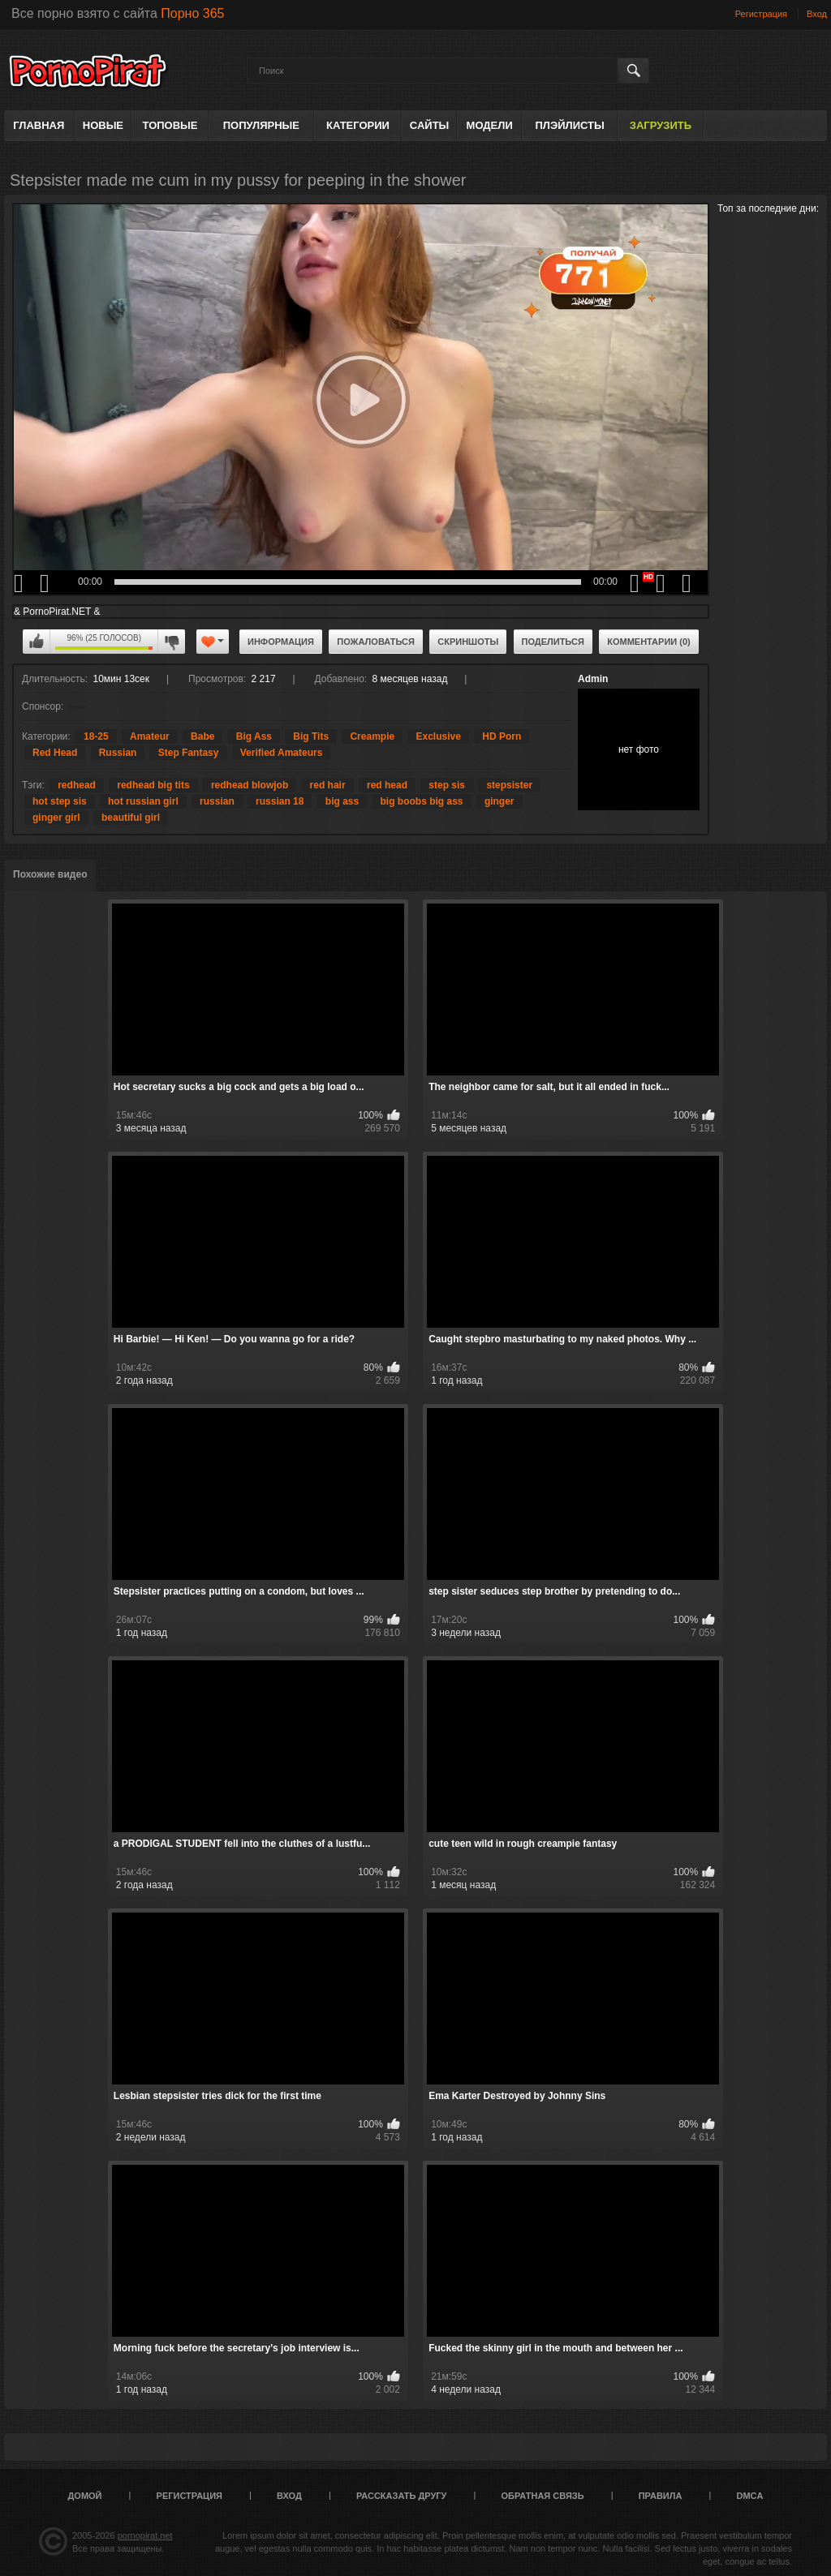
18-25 (96, 736)
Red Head (54, 752)
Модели (490, 125)
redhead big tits (153, 785)
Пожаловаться (376, 641)
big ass (342, 801)
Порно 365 (192, 13)
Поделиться (553, 641)
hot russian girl (143, 801)
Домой (85, 2496)
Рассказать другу (401, 2496)
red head (387, 785)
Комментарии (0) (649, 641)
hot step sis (59, 801)
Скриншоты (467, 641)
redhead (77, 785)
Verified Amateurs (281, 752)
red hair (328, 785)
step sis (446, 785)
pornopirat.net (145, 2535)
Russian (118, 752)
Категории (358, 125)
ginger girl (56, 817)
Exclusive (438, 736)
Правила (660, 2496)
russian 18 (280, 801)
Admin (593, 679)
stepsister (509, 785)
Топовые (170, 125)
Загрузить (660, 125)
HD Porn (501, 736)
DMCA (749, 2496)
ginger (499, 801)
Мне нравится (36, 641)
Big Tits (311, 736)
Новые (103, 125)
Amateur (150, 736)
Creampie (372, 736)
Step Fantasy (188, 752)
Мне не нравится (171, 641)
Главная (38, 125)
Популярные (261, 125)
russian (217, 801)
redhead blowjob (249, 785)
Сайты (429, 125)
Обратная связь (543, 2496)
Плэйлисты (569, 125)
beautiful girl (130, 817)
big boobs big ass (422, 801)
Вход (817, 14)
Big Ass (254, 736)
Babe (202, 736)
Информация (281, 641)
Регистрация (761, 14)
